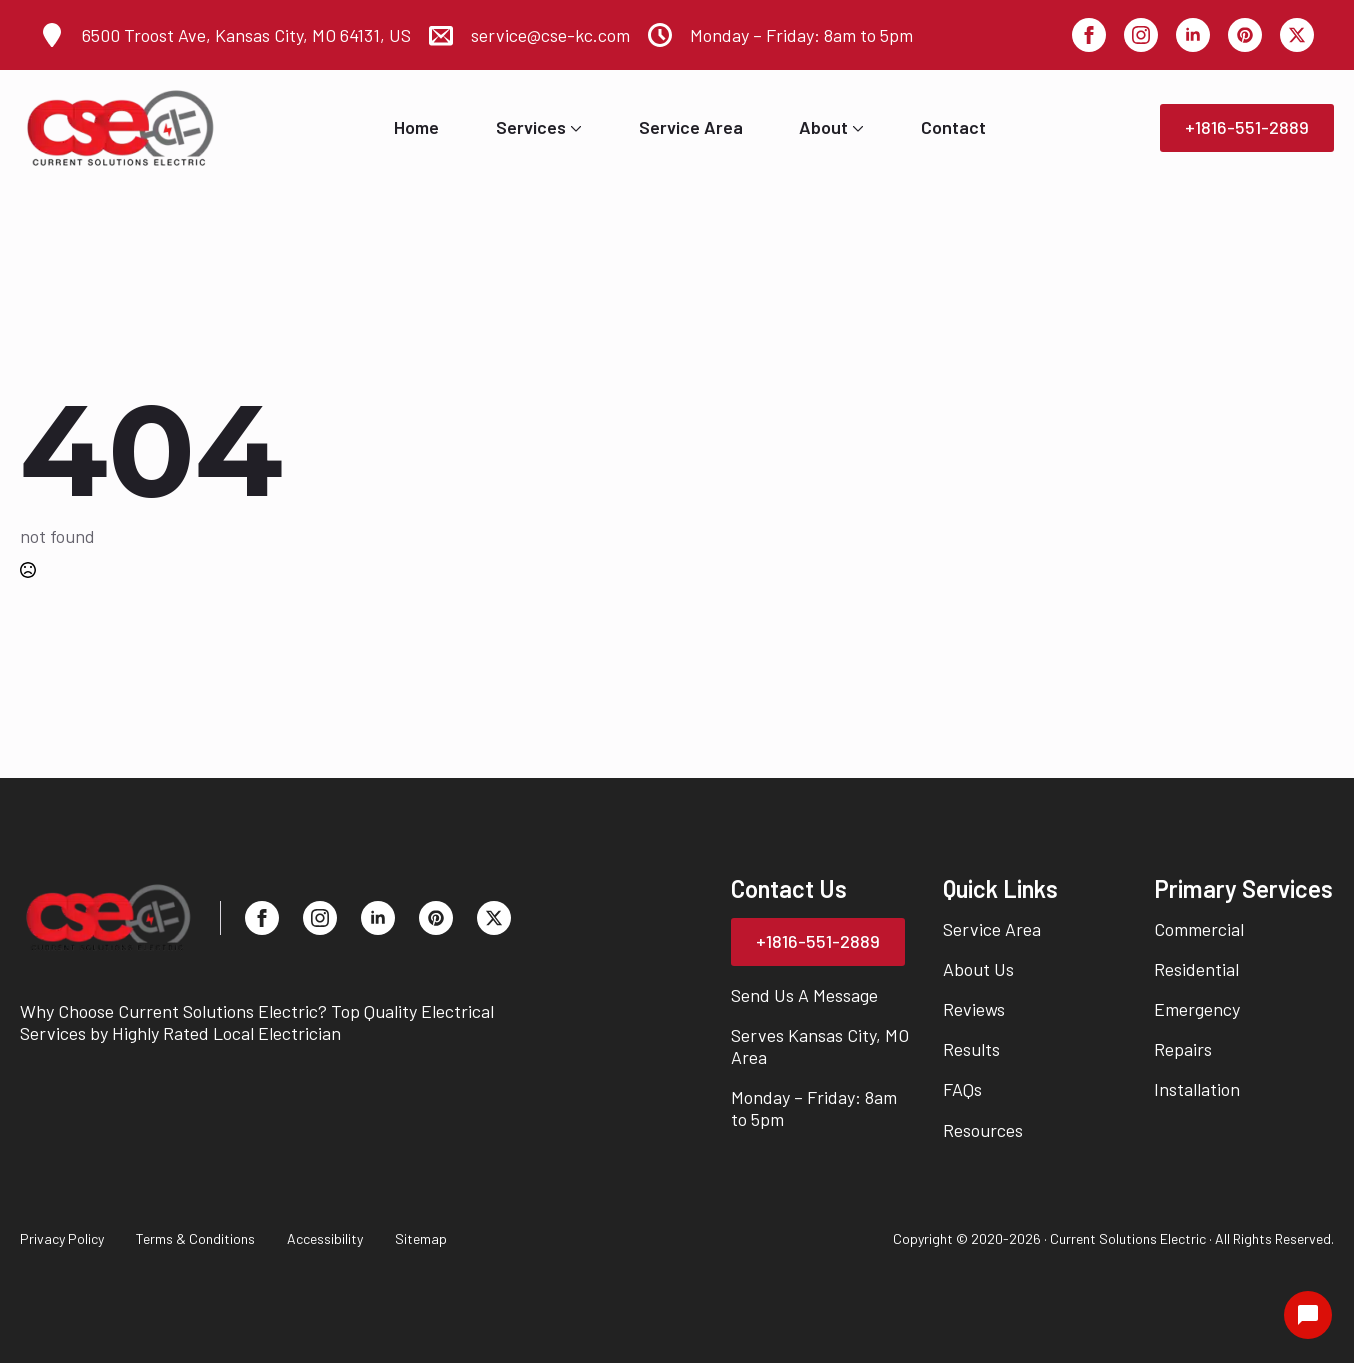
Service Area (691, 128)
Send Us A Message (804, 995)
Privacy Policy (62, 1238)
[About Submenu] (856, 128)
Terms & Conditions (195, 1238)
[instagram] (1141, 35)
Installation (1197, 1089)
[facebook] (1089, 35)
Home (416, 128)
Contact (953, 128)
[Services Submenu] (574, 128)
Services (531, 128)
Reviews (974, 1009)
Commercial (1199, 929)
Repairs (1183, 1049)
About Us (978, 969)
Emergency (1197, 1009)
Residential (1196, 969)
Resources (983, 1130)
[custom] (1245, 35)
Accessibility (325, 1238)
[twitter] (1297, 35)
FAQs (962, 1089)
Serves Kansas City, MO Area (820, 1046)
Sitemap (421, 1238)
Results (971, 1049)
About (823, 128)
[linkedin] (1193, 35)
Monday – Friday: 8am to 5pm (814, 1108)
